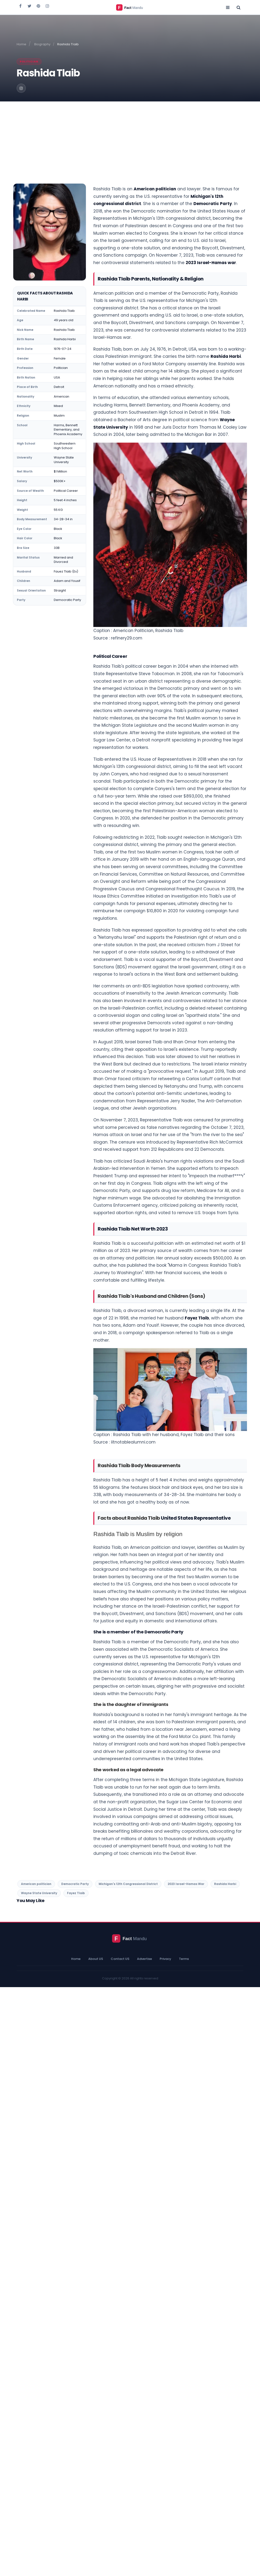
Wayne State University (39, 1893)
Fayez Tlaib (76, 1893)
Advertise (144, 1959)
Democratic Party (75, 1884)
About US (95, 1959)
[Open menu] (228, 7)
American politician (36, 1884)
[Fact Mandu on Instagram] (47, 6)
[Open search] (238, 7)
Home (76, 1959)
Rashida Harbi (225, 1884)
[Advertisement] (130, 137)
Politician (29, 61)
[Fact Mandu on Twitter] (29, 6)
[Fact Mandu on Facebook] (20, 6)
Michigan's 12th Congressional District (128, 1884)
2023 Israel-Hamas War (186, 1884)
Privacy (165, 1959)
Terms (184, 1959)
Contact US (120, 1959)
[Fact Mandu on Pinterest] (38, 6)
